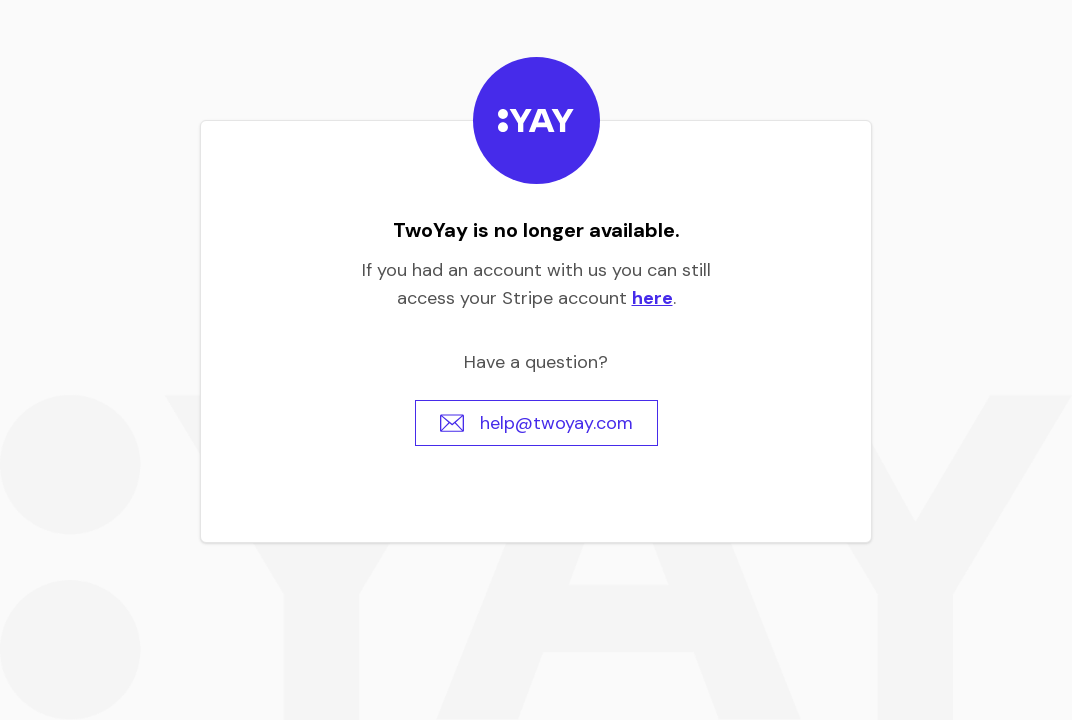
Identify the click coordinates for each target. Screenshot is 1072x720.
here (652, 298)
